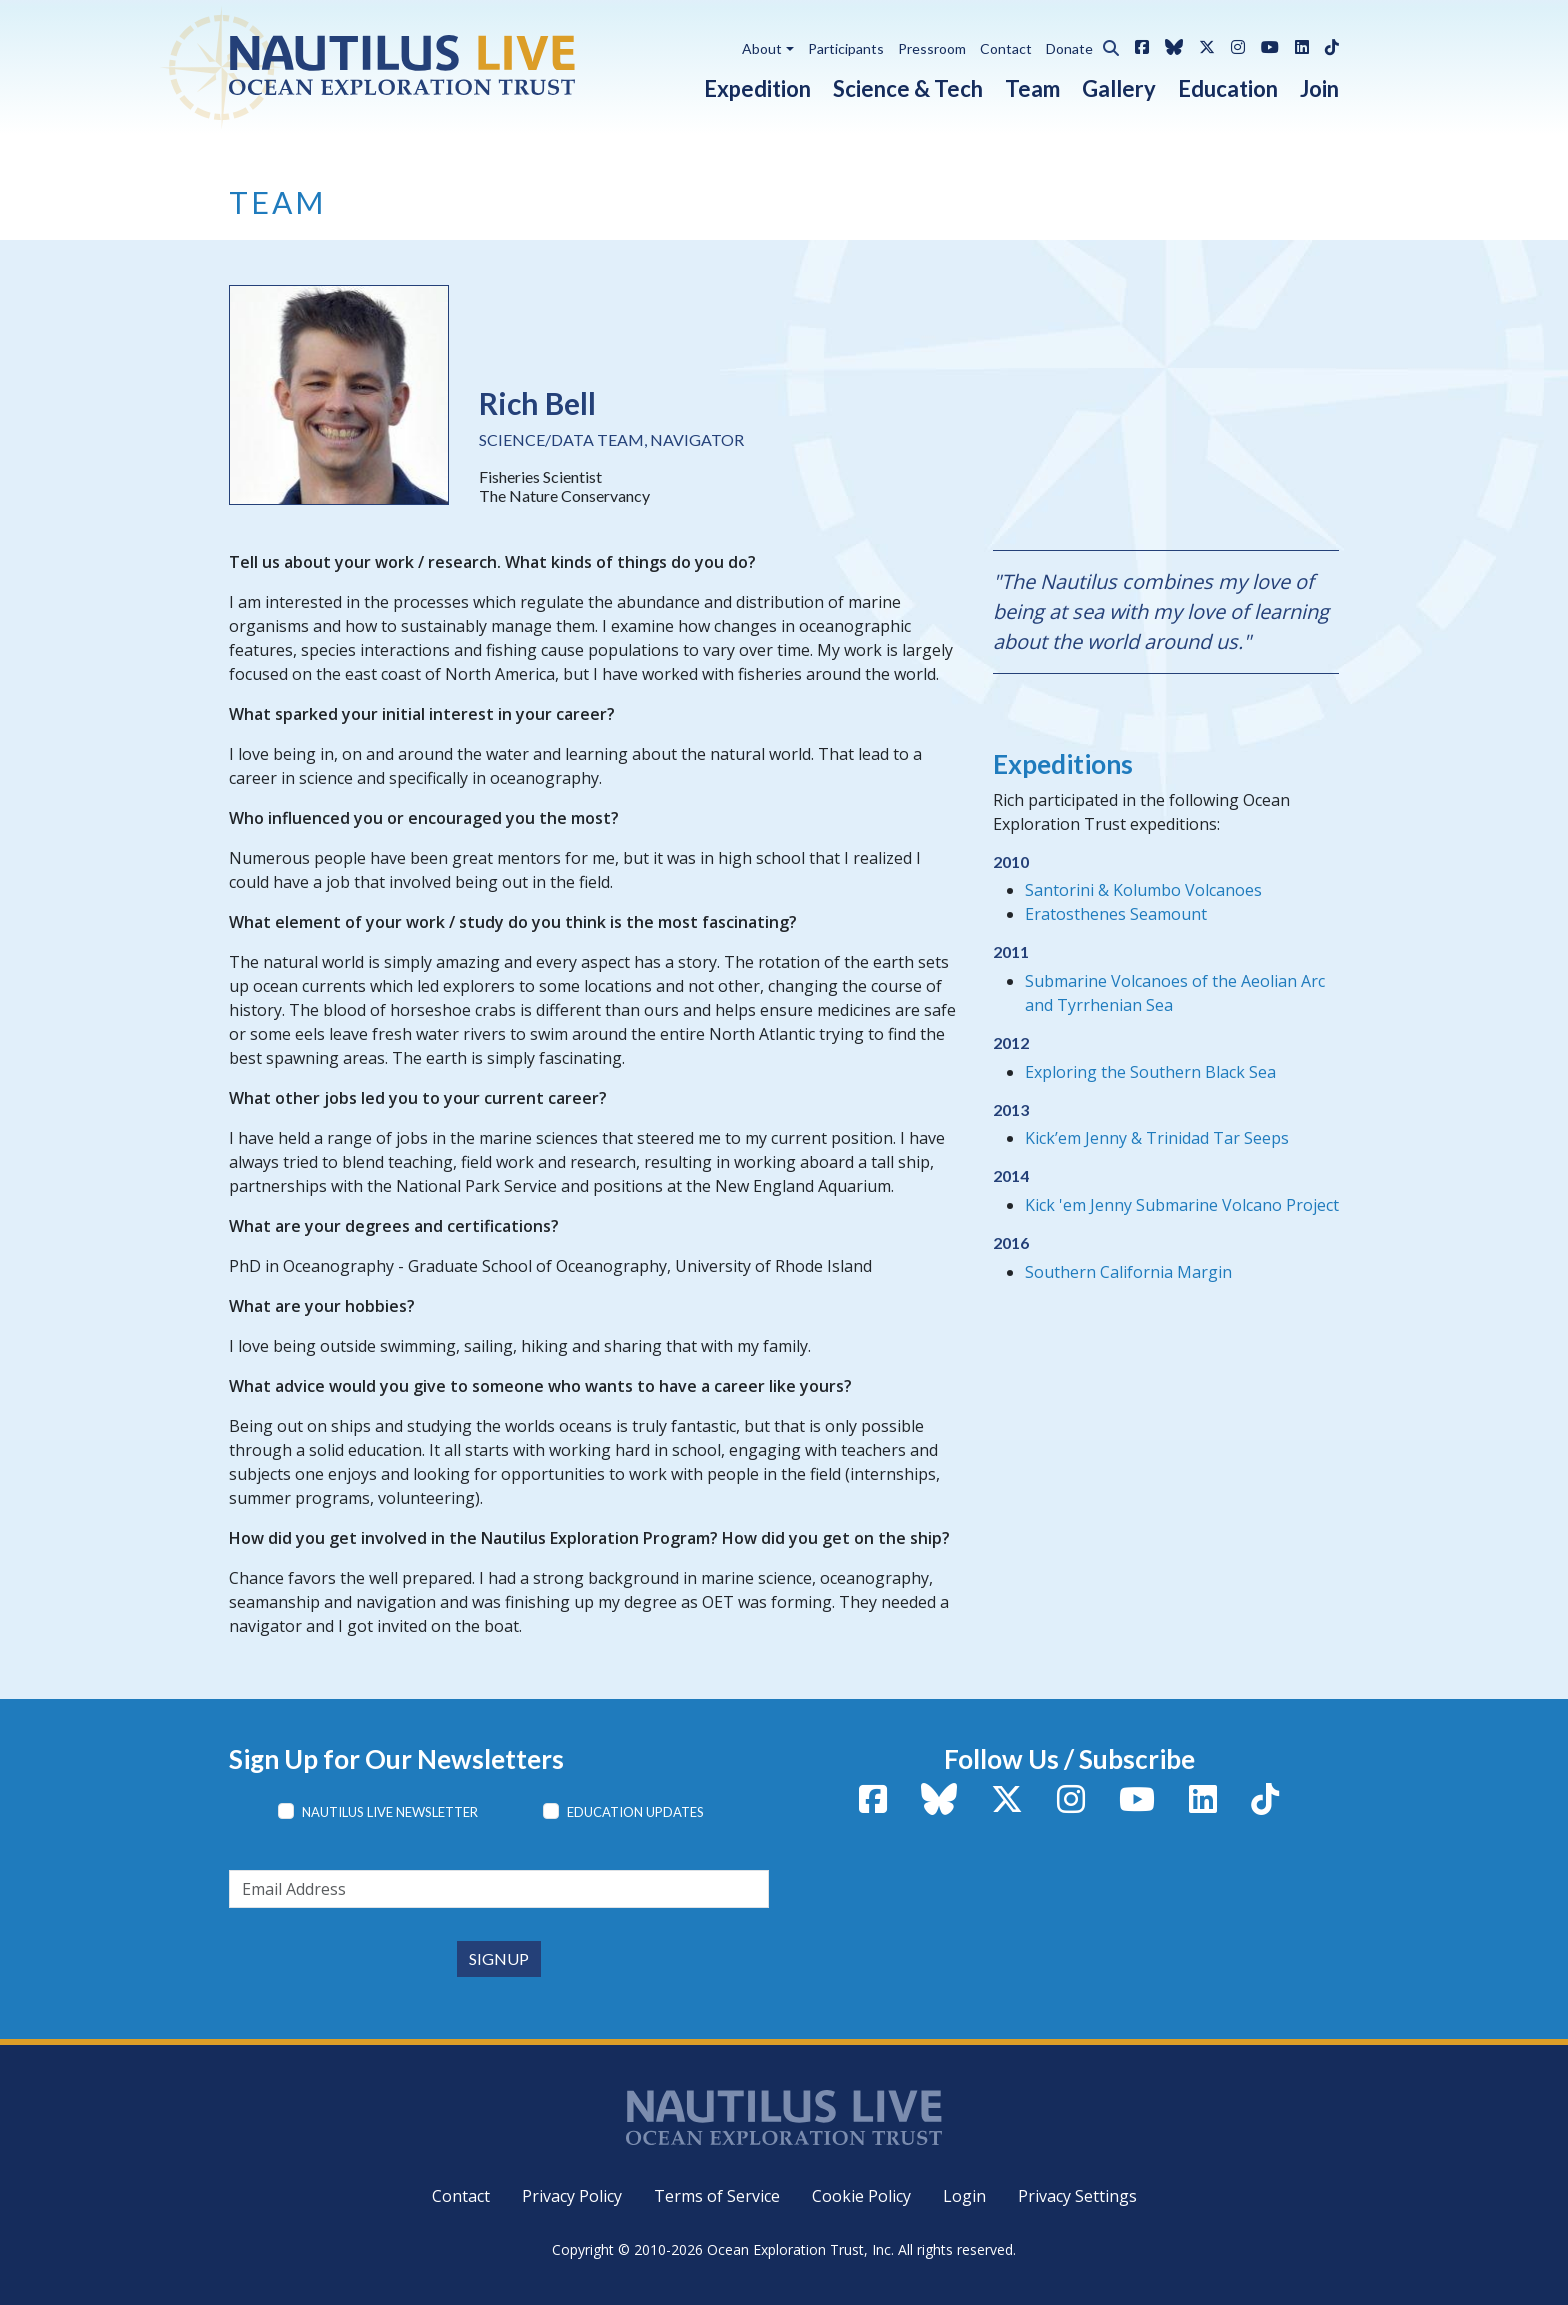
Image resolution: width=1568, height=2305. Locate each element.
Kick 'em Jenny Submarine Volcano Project (1182, 1205)
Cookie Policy (861, 2196)
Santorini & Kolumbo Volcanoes (1143, 890)
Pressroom (932, 48)
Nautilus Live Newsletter (390, 1812)
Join (1319, 88)
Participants (846, 48)
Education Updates (635, 1812)
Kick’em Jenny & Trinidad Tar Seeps (1157, 1138)
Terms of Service (717, 2196)
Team (1032, 88)
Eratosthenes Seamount (1116, 914)
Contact (1006, 48)
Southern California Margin (1128, 1272)
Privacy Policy (572, 2196)
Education (1228, 88)
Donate (1069, 48)
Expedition (757, 88)
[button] (1106, 45)
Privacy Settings (1077, 2196)
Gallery (1119, 88)
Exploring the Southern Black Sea (1150, 1072)
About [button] (762, 48)
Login (964, 2196)
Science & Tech (908, 88)
